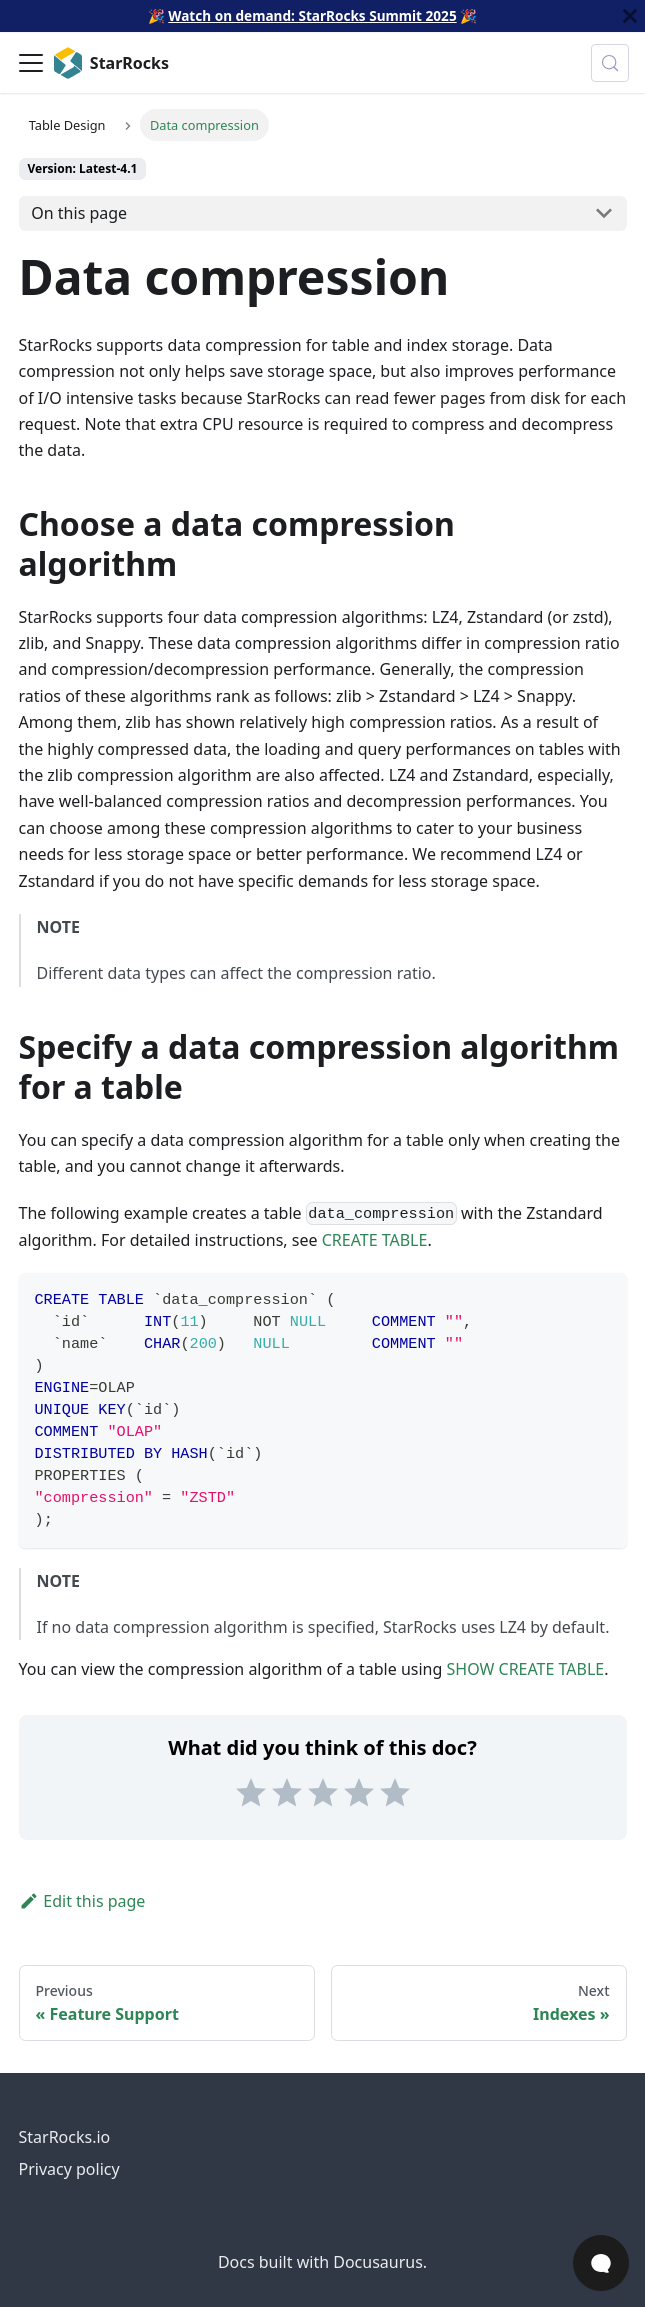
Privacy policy (69, 2169)
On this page (79, 213)
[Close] (630, 16)
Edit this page (82, 1901)
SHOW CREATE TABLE (526, 1669)
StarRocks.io (65, 2137)
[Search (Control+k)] (610, 63)
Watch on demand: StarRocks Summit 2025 (312, 15)
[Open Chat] (601, 2263)
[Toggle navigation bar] (31, 63)
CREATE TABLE (375, 1240)
